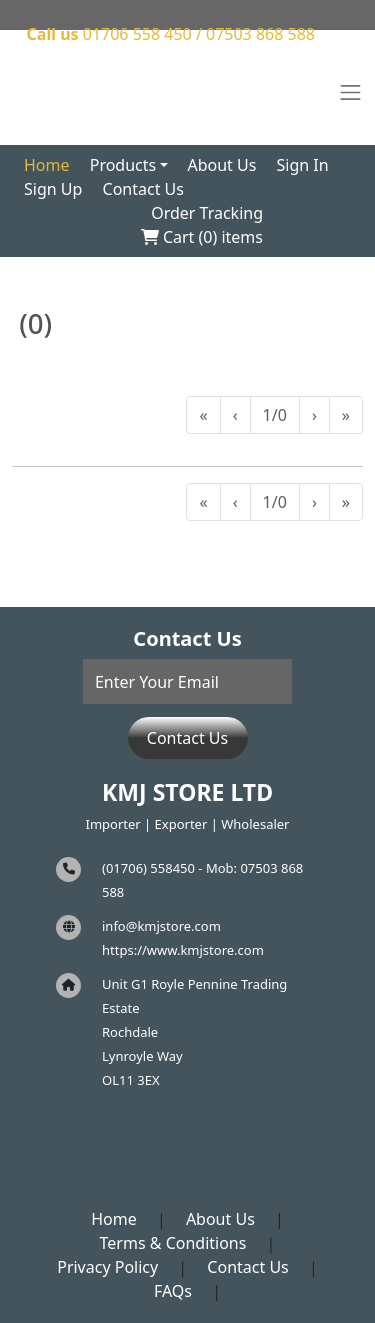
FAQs (173, 1291)
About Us (221, 165)
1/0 (275, 415)
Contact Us (143, 189)
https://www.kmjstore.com (183, 950)
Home (47, 165)
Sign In (303, 165)
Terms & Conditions (173, 1243)
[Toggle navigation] (351, 93)
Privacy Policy (107, 1267)
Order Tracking (207, 213)
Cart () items (202, 237)
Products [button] (123, 165)
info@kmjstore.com (161, 926)
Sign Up (53, 189)
